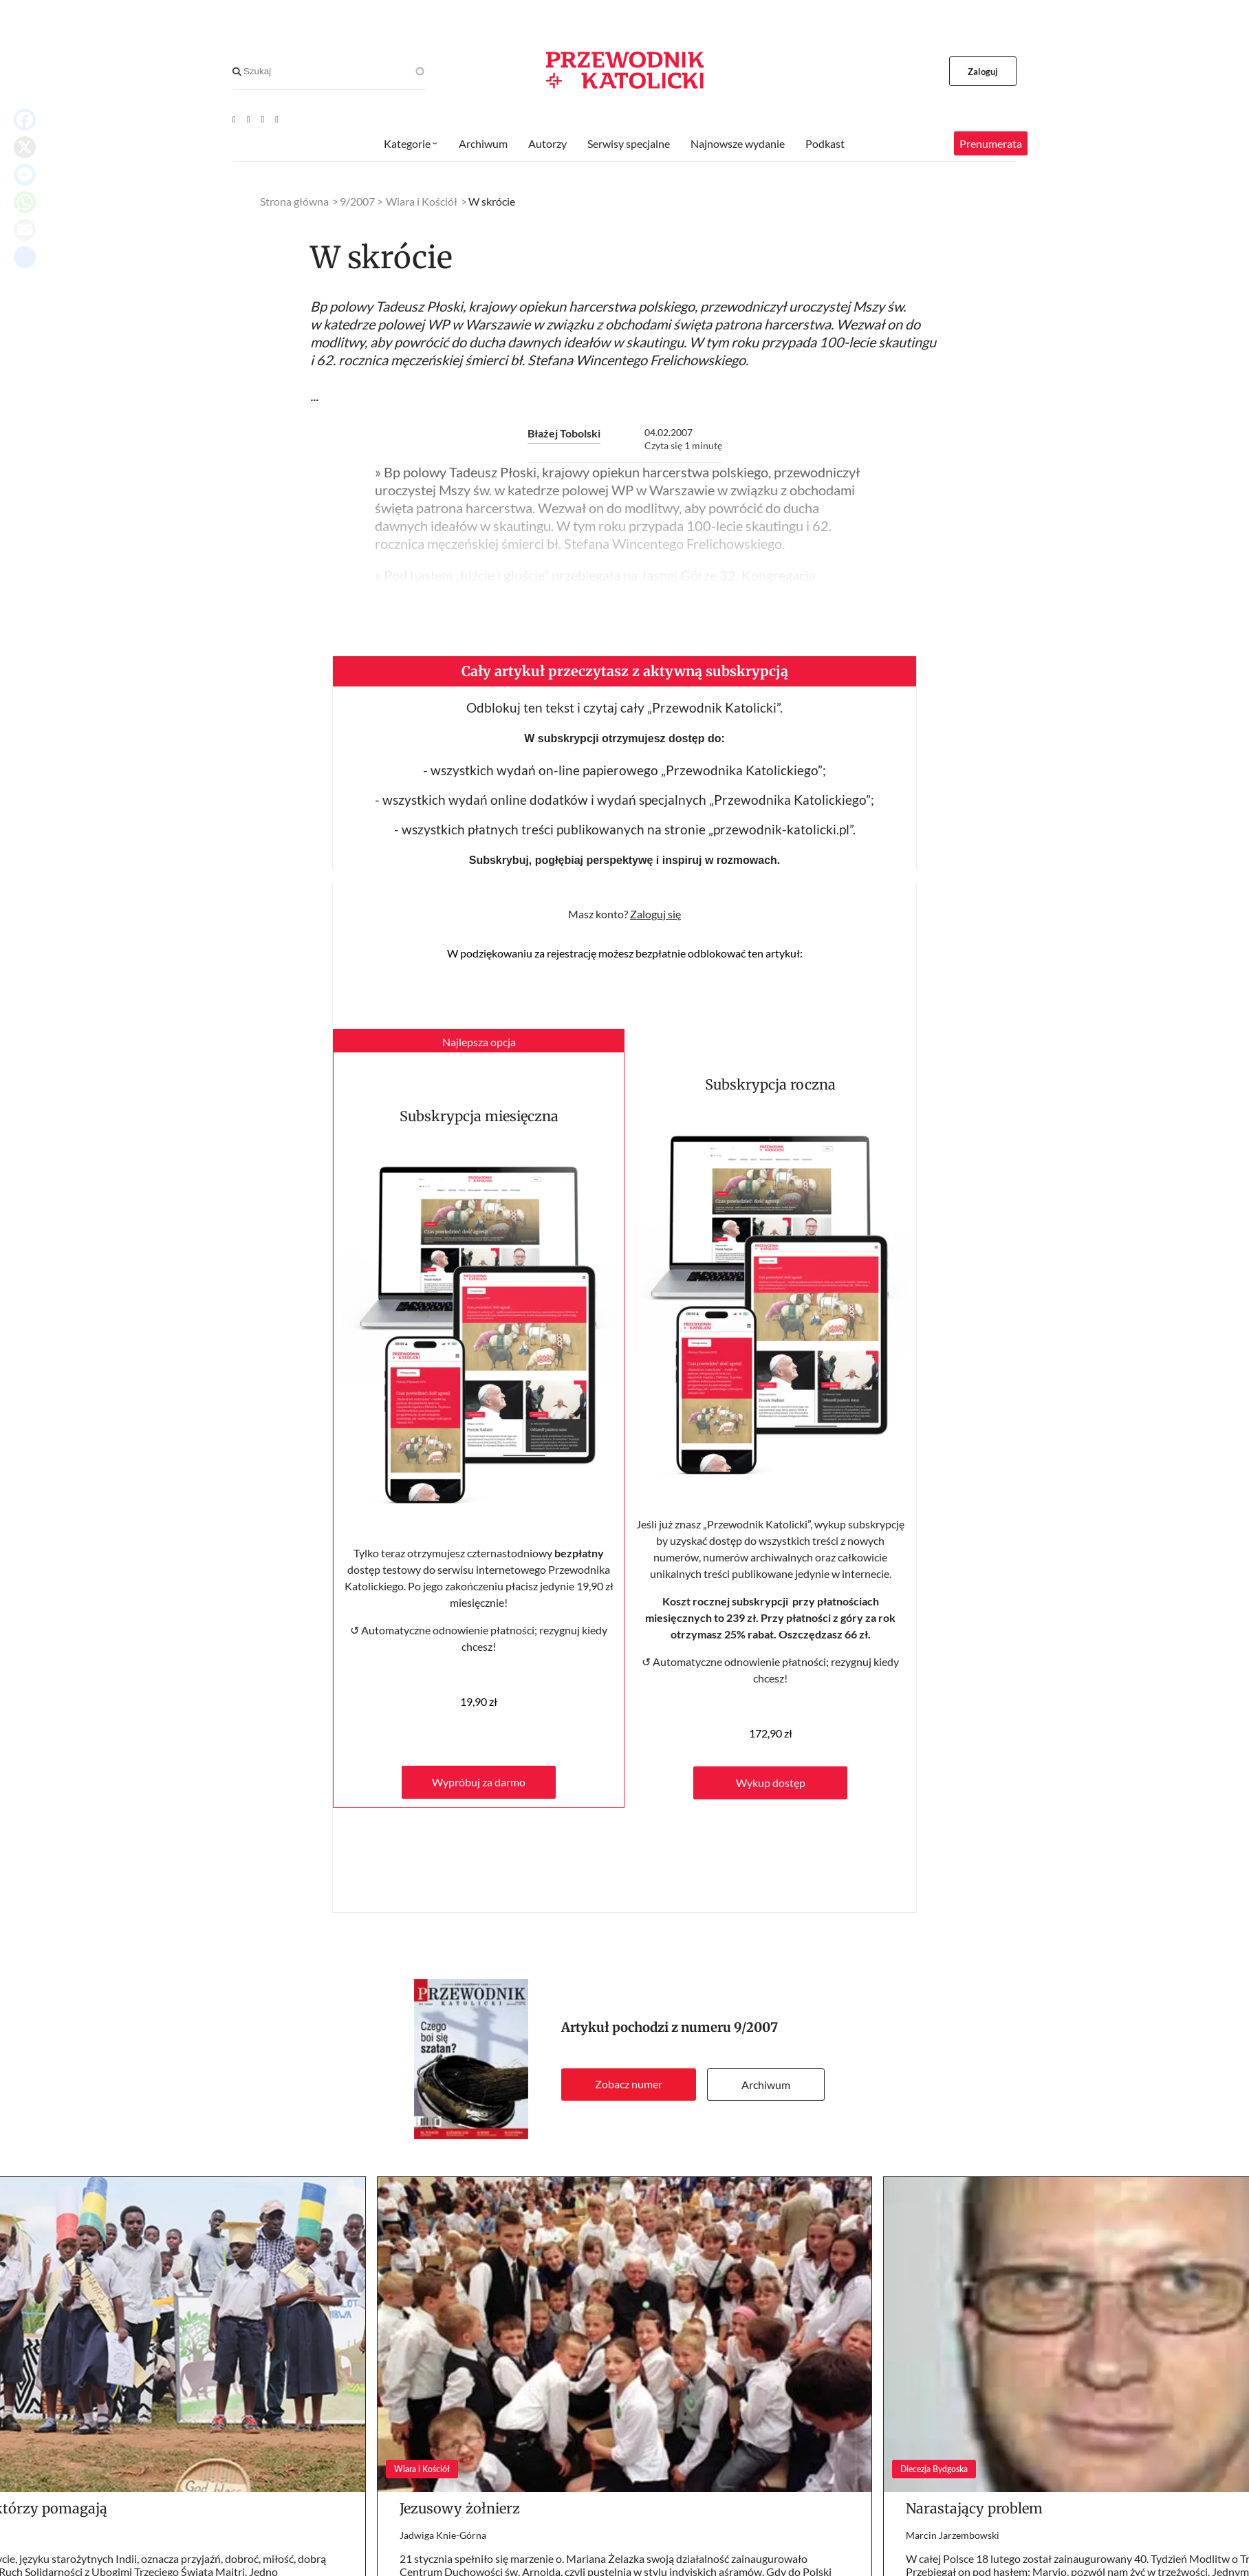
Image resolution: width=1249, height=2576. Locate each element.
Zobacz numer (628, 2083)
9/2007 (756, 2027)
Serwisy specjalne (628, 143)
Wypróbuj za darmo (478, 1781)
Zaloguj (983, 71)
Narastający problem (974, 2508)
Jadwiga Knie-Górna (443, 2535)
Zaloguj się (655, 913)
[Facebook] (248, 119)
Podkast (825, 143)
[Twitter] (263, 119)
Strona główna (294, 201)
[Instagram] (277, 119)
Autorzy (547, 143)
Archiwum (765, 2084)
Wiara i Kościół (421, 201)
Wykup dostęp (770, 1782)
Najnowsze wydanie (738, 143)
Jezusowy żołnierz (460, 2508)
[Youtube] (234, 119)
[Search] (236, 71)
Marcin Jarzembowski (952, 2535)
